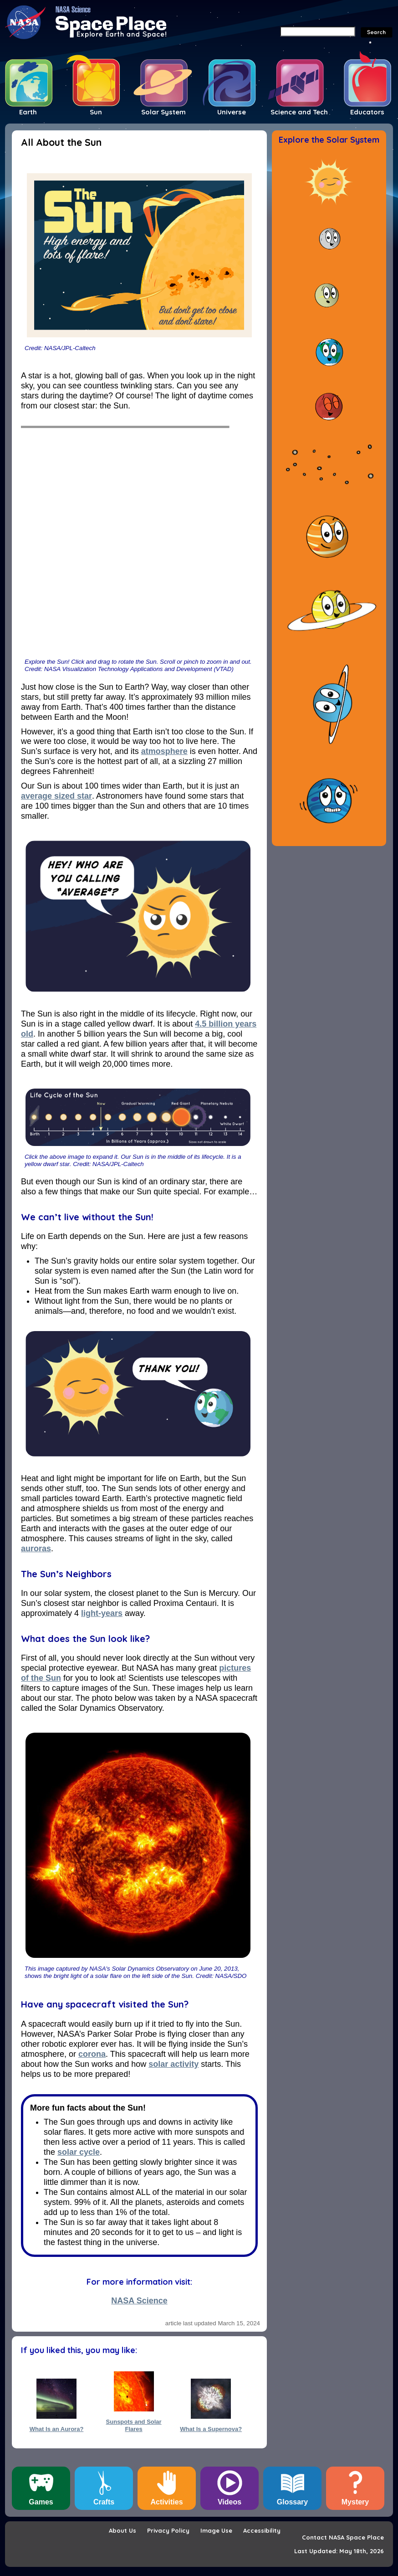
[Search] (317, 31)
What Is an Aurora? (57, 2429)
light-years (101, 1613)
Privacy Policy (168, 2530)
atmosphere (164, 751)
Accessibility (262, 2530)
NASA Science (139, 2300)
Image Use (216, 2530)
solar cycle (78, 2152)
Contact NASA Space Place (343, 2537)
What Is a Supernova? (211, 2429)
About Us (122, 2530)
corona (92, 2054)
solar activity (173, 2064)
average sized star (56, 795)
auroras (36, 1548)
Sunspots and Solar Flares (134, 2425)
